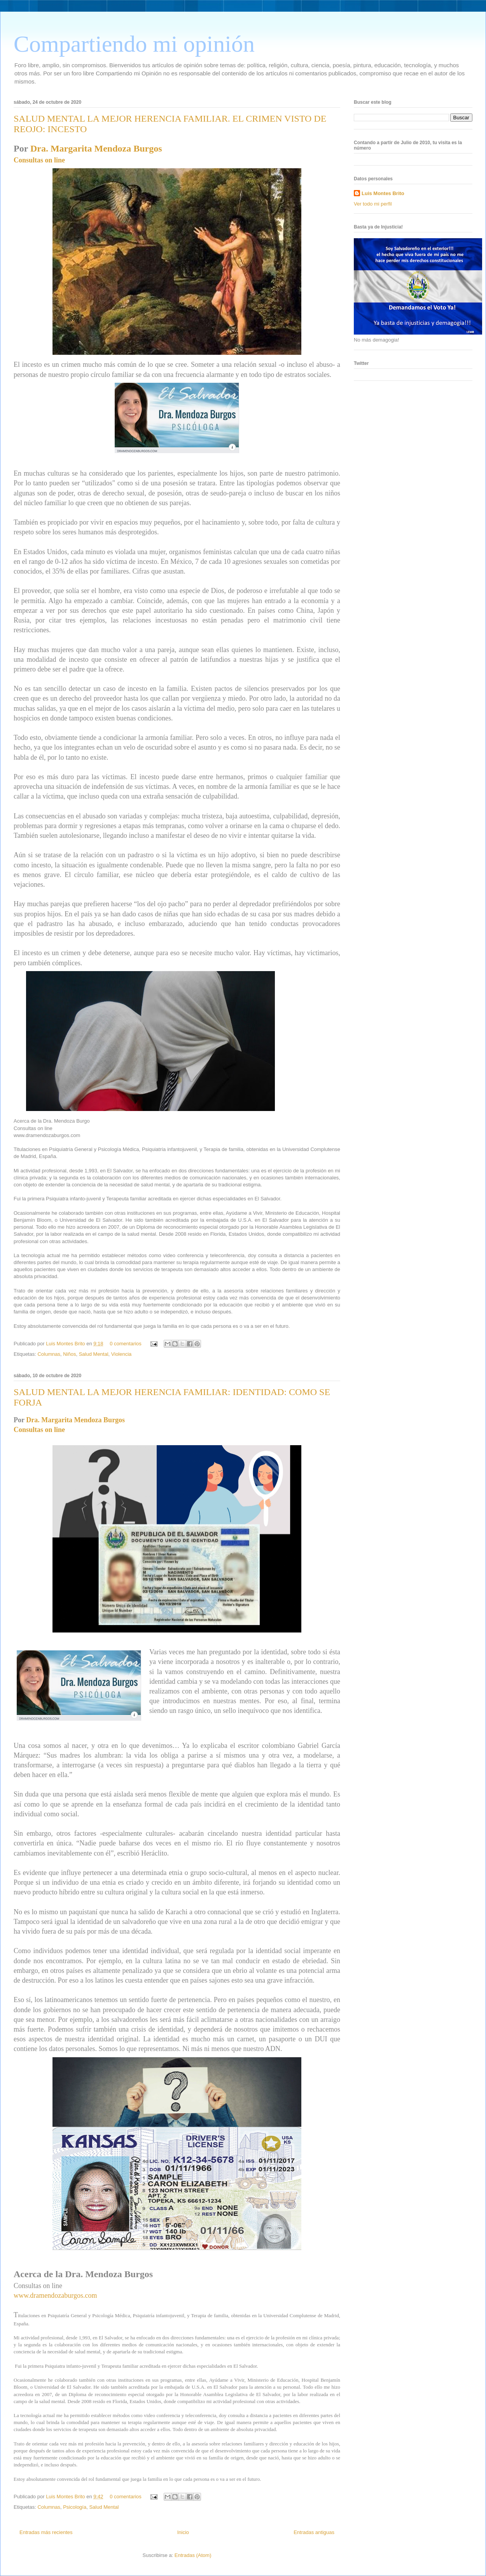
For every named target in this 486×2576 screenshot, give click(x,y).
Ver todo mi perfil (373, 204)
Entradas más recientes (46, 2532)
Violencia (121, 1354)
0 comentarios (126, 1343)
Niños (69, 1354)
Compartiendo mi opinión (134, 44)
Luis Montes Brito (66, 1343)
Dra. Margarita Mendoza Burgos (96, 148)
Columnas (48, 1354)
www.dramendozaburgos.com (55, 2295)
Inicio (183, 2532)
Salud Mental (93, 1354)
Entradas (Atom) (193, 2555)
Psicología (74, 2507)
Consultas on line (39, 160)
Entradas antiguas (314, 2532)
